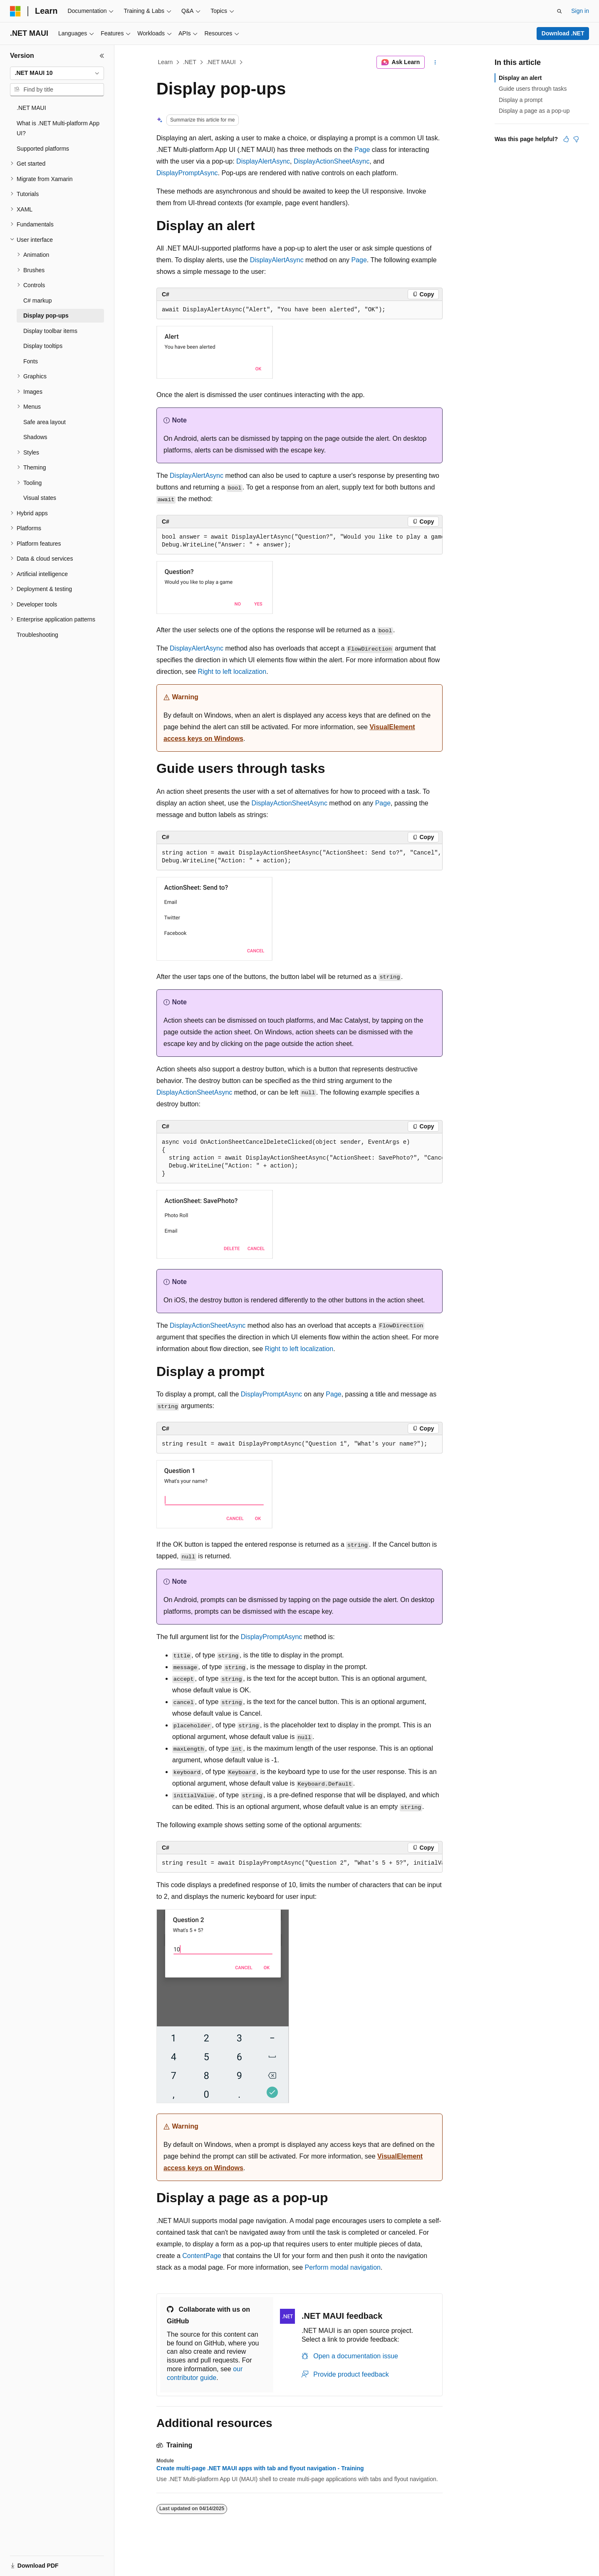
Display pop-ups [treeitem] (46, 315)
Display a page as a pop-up (534, 110)
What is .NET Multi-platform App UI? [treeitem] (58, 128)
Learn (165, 62)
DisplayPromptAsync (187, 172)
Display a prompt (520, 100)
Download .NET (563, 33)
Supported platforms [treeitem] (43, 148)
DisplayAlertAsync (263, 161)
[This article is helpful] (566, 139)
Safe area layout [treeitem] (44, 422)
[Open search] (559, 11)
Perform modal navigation (343, 2267)
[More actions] (435, 62)
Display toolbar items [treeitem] (50, 331)
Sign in (580, 10)
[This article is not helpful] (576, 139)
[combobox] (57, 73)
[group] (299, 541)
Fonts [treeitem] (30, 361)
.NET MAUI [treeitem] (31, 107)
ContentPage (201, 2255)
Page (362, 149)
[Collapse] (102, 55)
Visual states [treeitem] (39, 497)
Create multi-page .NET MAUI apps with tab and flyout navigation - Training (260, 2468)
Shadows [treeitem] (35, 437)
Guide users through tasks (533, 88)
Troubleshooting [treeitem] (37, 634)
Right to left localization (232, 671)
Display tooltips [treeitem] (42, 346)
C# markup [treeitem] (37, 300)
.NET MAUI (221, 62)
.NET (189, 62)
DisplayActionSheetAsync (331, 161)
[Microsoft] (15, 11)
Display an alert (520, 78)
